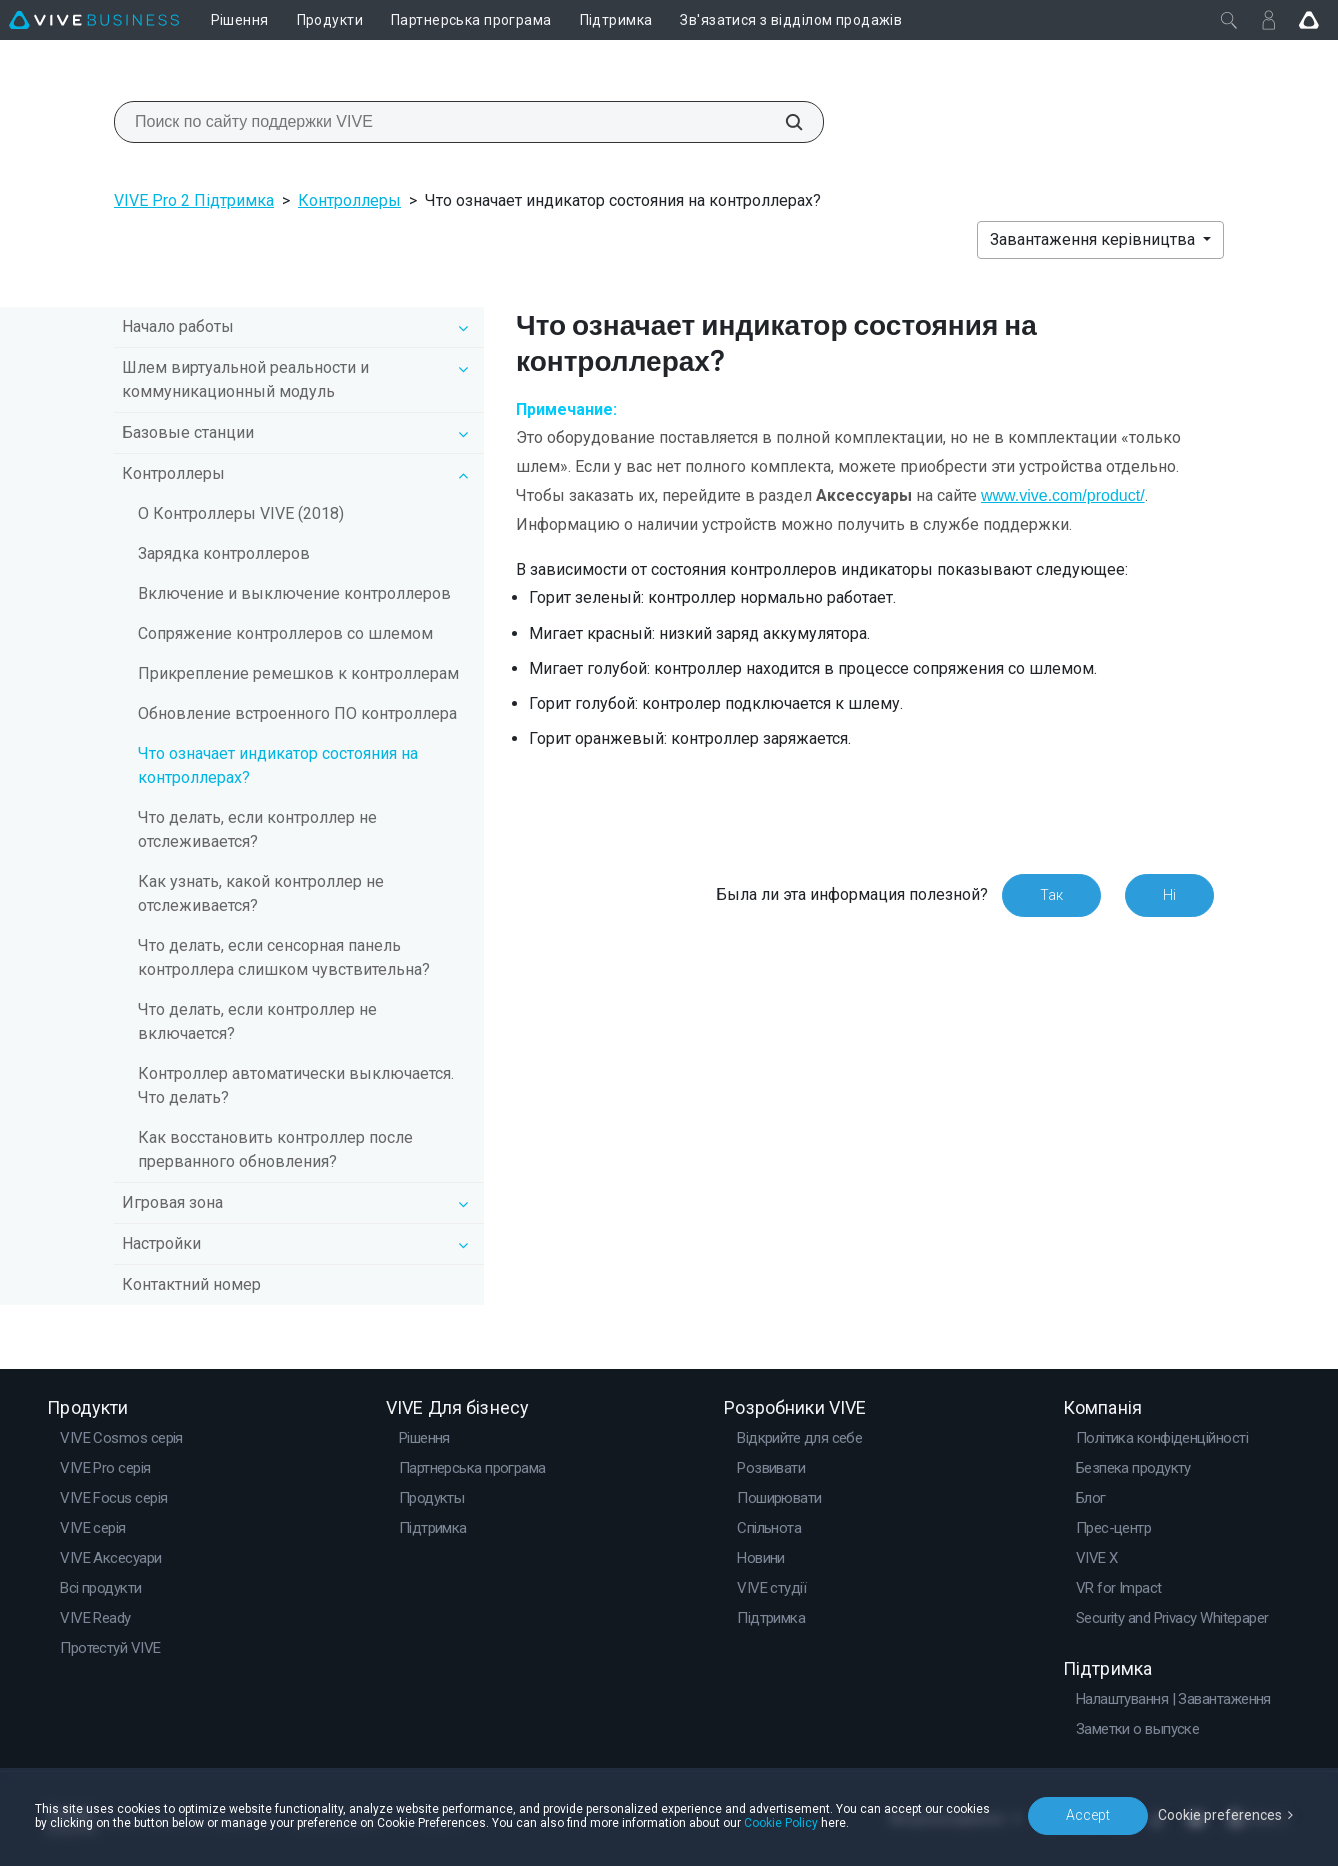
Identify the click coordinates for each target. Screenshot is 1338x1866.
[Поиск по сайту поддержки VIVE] (783, 122)
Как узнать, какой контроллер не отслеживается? (261, 893)
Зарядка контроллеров (224, 553)
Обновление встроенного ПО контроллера (297, 713)
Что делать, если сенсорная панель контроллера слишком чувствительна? (284, 957)
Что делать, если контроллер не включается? (257, 1021)
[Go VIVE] (1309, 20)
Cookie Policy (781, 1823)
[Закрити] (1229, 20)
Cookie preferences (1220, 1815)
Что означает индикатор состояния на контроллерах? (278, 765)
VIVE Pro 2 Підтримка (194, 200)
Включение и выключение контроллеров (294, 593)
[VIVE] (94, 20)
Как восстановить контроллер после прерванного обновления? (275, 1149)
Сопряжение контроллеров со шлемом (285, 633)
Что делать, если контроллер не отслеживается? (257, 829)
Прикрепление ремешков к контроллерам (298, 673)
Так (1051, 895)
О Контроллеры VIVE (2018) (241, 513)
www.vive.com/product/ (1063, 495)
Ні (1169, 895)
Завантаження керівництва (1094, 239)
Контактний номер (191, 1284)
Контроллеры (349, 200)
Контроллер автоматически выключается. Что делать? (296, 1085)
